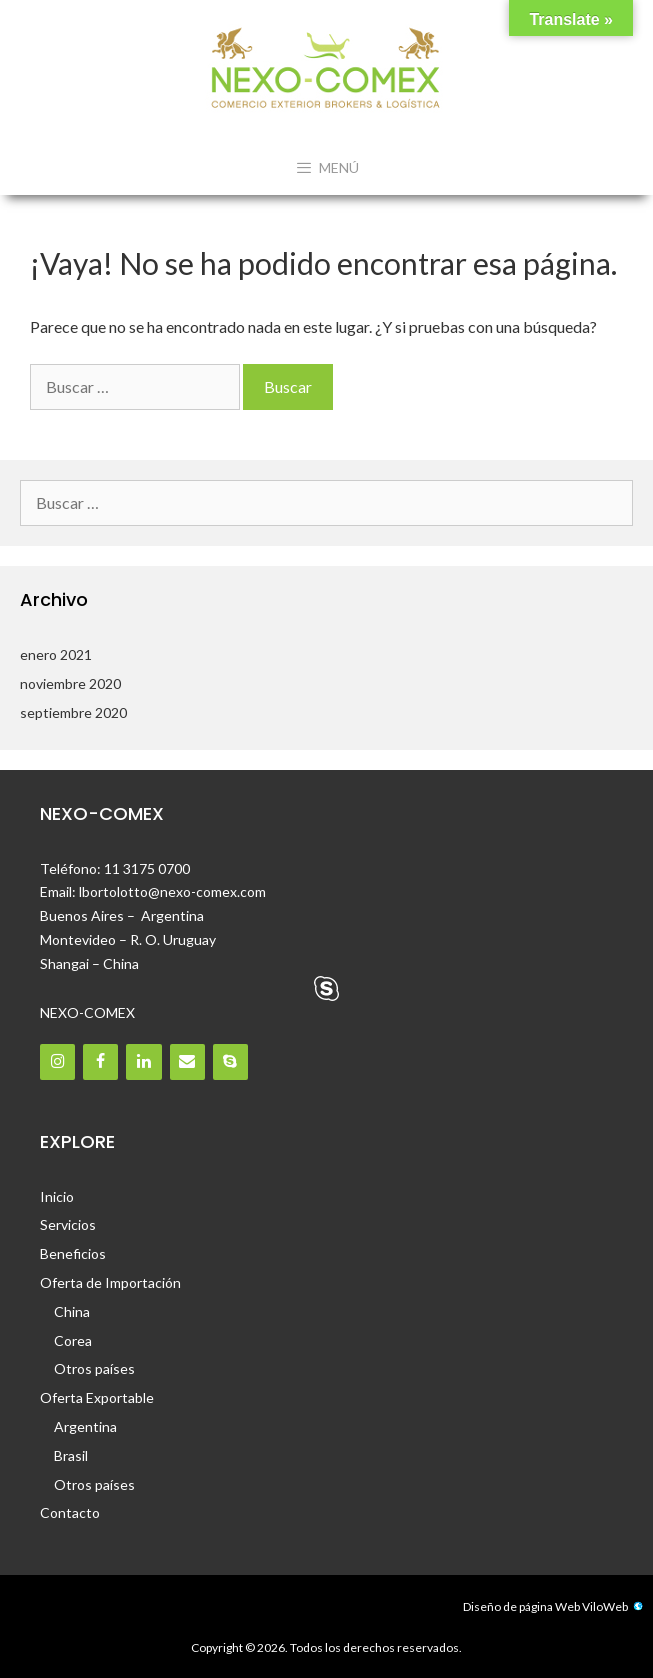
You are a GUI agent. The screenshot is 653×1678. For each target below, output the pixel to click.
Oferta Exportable (97, 1397)
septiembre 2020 (73, 712)
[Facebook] (100, 1061)
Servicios (68, 1224)
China (72, 1311)
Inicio (57, 1196)
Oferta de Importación (110, 1282)
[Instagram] (57, 1061)
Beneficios (73, 1253)
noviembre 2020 (70, 683)
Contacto (70, 1512)
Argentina (85, 1426)
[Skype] (230, 1061)
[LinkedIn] (143, 1061)
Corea (73, 1340)
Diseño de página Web (521, 1606)
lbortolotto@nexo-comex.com (172, 891)
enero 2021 (56, 654)
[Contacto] (187, 1061)
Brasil (71, 1455)
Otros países (94, 1368)
